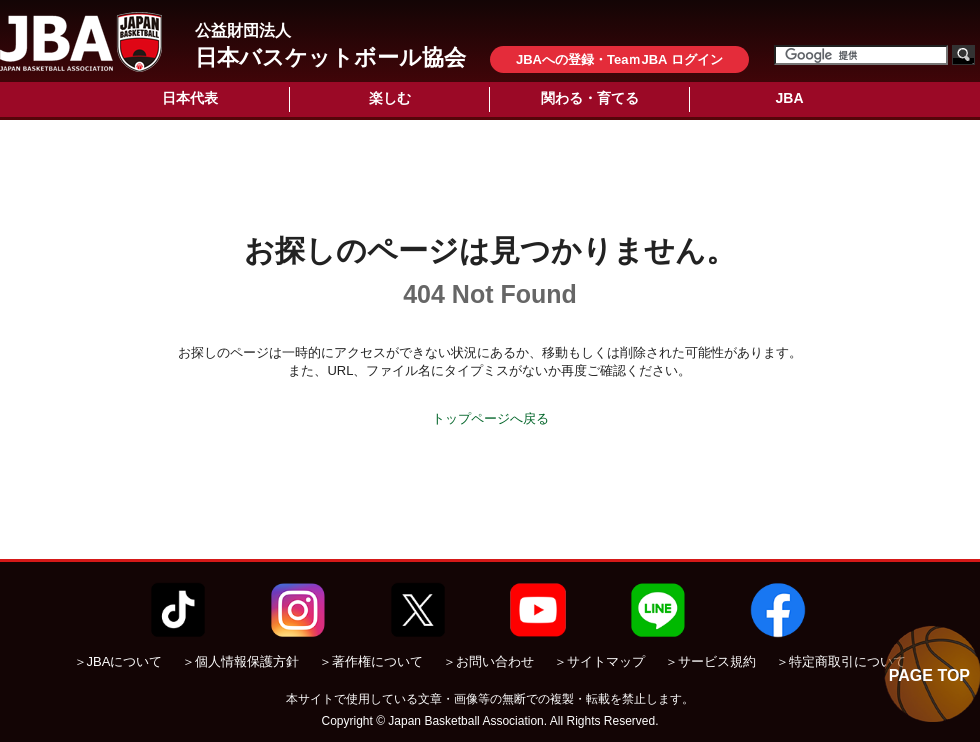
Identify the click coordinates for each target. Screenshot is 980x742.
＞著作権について (371, 661)
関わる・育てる (590, 98)
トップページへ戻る (490, 418)
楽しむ (390, 98)
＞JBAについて (118, 661)
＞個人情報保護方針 (240, 661)
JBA (789, 98)
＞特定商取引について (841, 661)
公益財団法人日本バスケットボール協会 (81, 42)
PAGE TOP (929, 675)
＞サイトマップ (599, 661)
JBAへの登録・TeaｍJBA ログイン (619, 59)
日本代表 (190, 98)
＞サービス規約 (710, 661)
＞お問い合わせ (488, 661)
